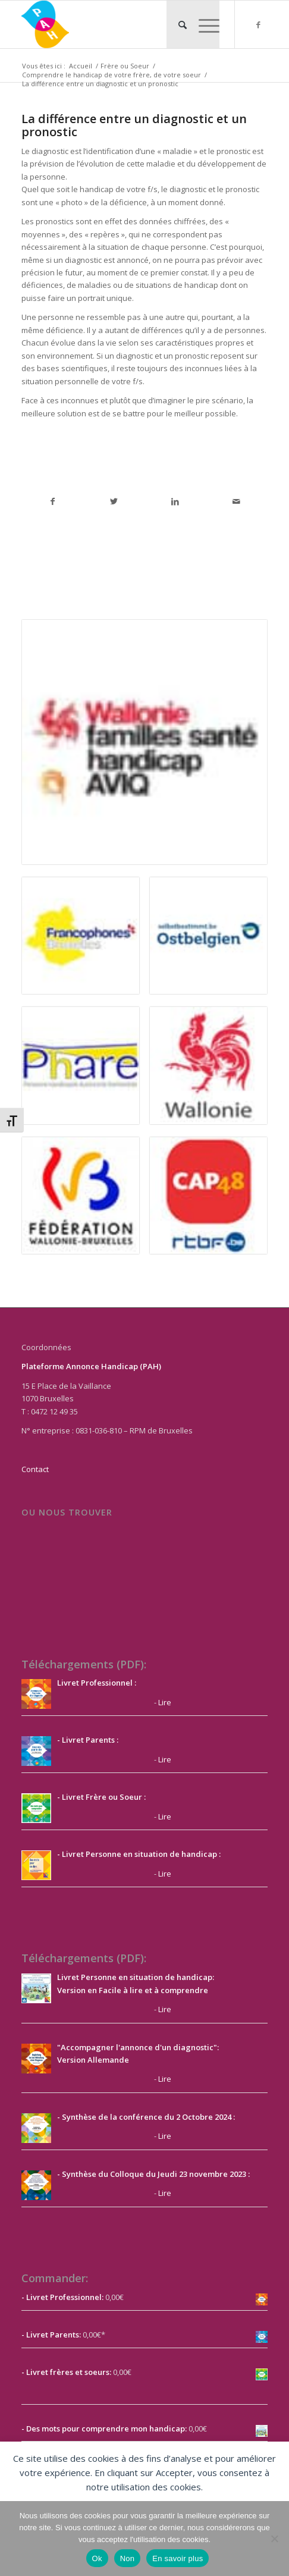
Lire (164, 1702)
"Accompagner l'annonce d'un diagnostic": (138, 2047)
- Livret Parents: (51, 2334)
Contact (35, 1469)
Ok (97, 2558)
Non (127, 2558)
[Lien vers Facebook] (259, 24)
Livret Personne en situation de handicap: (135, 1977)
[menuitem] (177, 24)
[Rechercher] (177, 24)
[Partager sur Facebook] (52, 501)
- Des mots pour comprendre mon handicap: (104, 2428)
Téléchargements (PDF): (83, 1664)
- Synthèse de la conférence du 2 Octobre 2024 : (146, 2116)
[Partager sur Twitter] (113, 501)
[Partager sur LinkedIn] (175, 501)
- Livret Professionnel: (62, 2297)
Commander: (54, 2278)
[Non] (274, 2538)
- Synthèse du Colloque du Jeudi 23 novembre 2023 (151, 2174)
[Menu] (203, 24)
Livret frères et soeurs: (67, 2372)
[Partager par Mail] (236, 501)
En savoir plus (177, 2558)
